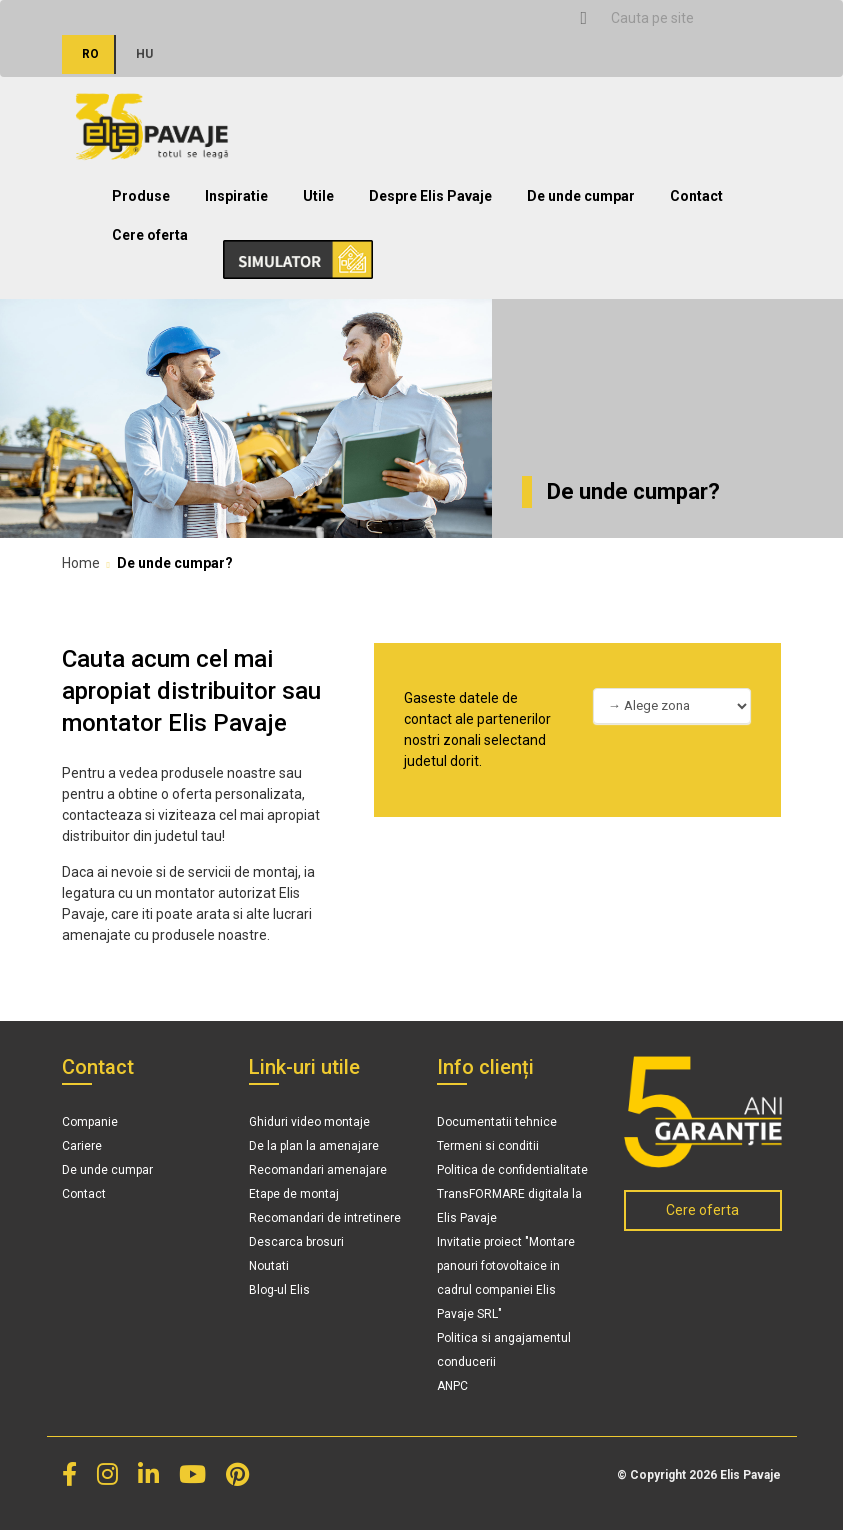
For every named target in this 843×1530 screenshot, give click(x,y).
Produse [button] (141, 196)
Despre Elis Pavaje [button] (430, 196)
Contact (696, 196)
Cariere (82, 1146)
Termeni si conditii (488, 1146)
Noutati (269, 1266)
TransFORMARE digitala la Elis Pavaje (509, 1206)
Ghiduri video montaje (309, 1122)
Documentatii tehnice (497, 1122)
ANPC (452, 1386)
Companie (90, 1122)
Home (81, 563)
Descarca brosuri (296, 1242)
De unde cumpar (581, 196)
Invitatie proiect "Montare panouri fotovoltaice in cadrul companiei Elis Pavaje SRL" (506, 1278)
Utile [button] (318, 196)
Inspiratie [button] (236, 196)
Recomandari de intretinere (325, 1218)
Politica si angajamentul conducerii (504, 1350)
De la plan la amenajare (314, 1146)
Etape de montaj (294, 1194)
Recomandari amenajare (318, 1170)
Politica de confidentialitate (512, 1170)
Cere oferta (150, 235)
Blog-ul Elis (279, 1290)
